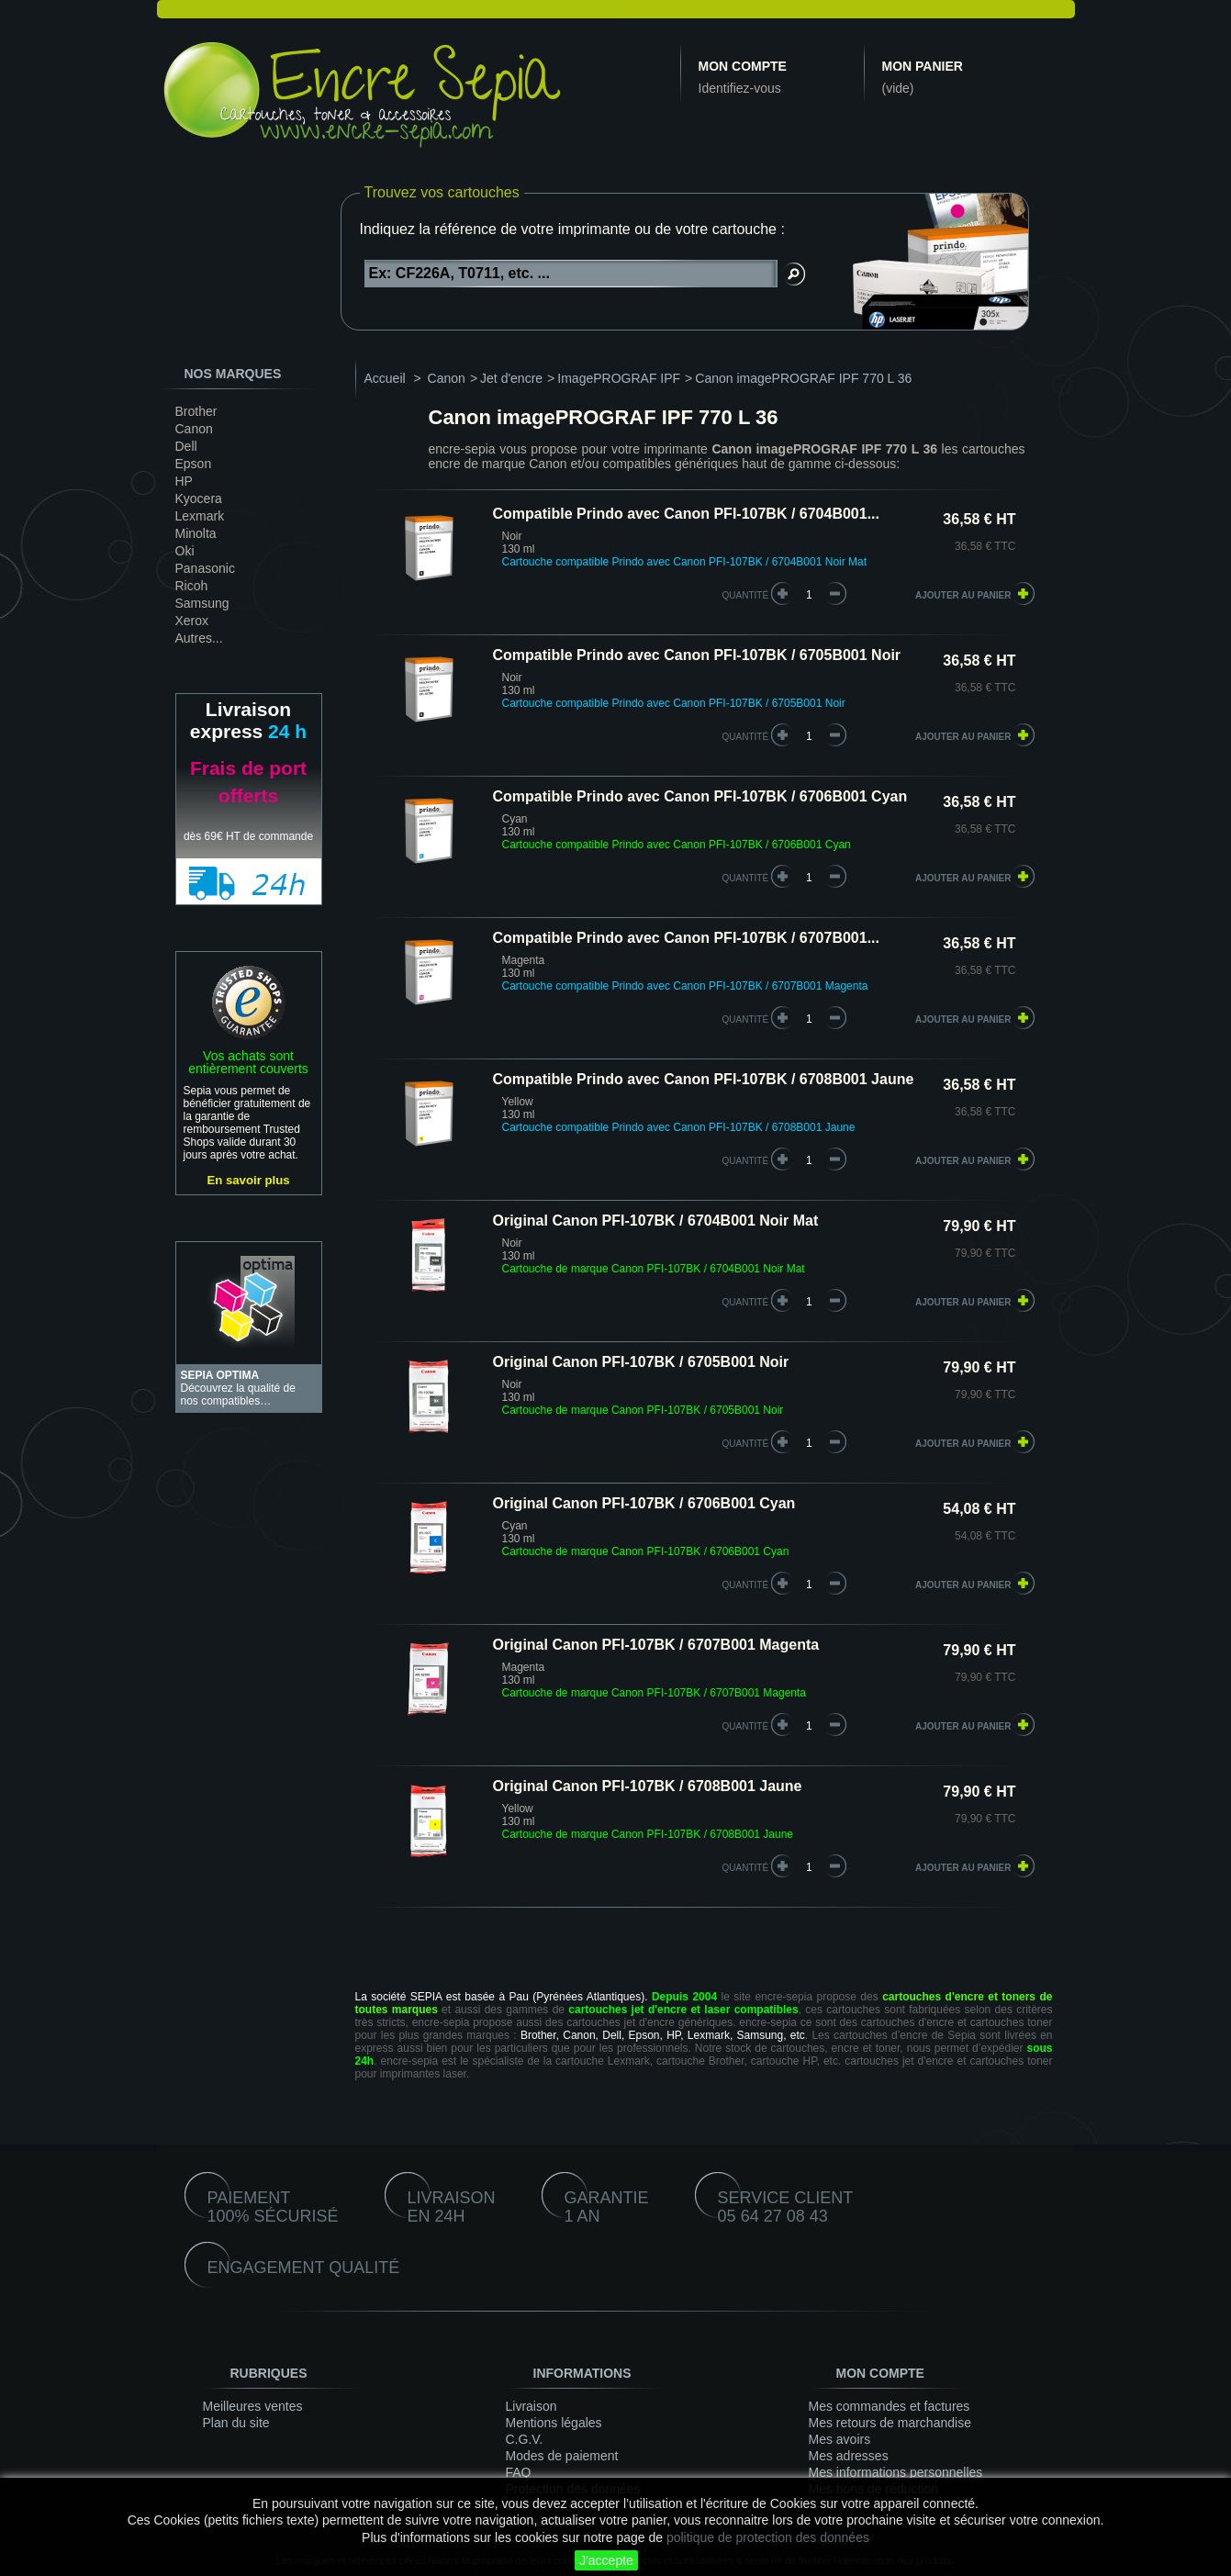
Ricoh (191, 585)
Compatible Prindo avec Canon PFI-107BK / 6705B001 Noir (697, 655)
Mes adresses (849, 2455)
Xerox (192, 620)
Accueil (385, 378)
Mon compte (743, 66)
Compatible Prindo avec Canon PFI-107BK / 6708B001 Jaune (703, 1079)
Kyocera (198, 498)
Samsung (202, 603)
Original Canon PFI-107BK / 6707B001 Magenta (656, 1644)
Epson (193, 463)
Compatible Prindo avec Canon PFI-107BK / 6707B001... (686, 938)
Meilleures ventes (253, 2406)
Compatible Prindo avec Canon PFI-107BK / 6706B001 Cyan (700, 796)
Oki (185, 550)
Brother (196, 411)
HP (184, 481)
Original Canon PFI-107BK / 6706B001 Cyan (644, 1503)
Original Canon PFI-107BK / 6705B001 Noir (641, 1362)
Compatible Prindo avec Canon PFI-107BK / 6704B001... (686, 513)
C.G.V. (524, 2439)
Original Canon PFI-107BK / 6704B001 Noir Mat (656, 1220)
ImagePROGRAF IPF (618, 378)
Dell (186, 446)
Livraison (531, 2406)
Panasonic (205, 568)
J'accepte (606, 2560)
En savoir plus (248, 1180)
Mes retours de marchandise (890, 2422)
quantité (745, 595)
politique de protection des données (767, 2537)
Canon (194, 428)
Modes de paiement (562, 2455)
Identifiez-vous (740, 88)
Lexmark (200, 516)
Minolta (196, 533)
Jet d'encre (511, 378)
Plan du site (236, 2422)
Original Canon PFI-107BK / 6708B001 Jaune (647, 1786)
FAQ (519, 2472)
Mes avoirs (840, 2439)
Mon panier (922, 66)
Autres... (199, 638)
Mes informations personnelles (896, 2472)
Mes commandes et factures (889, 2406)
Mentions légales (554, 2422)
